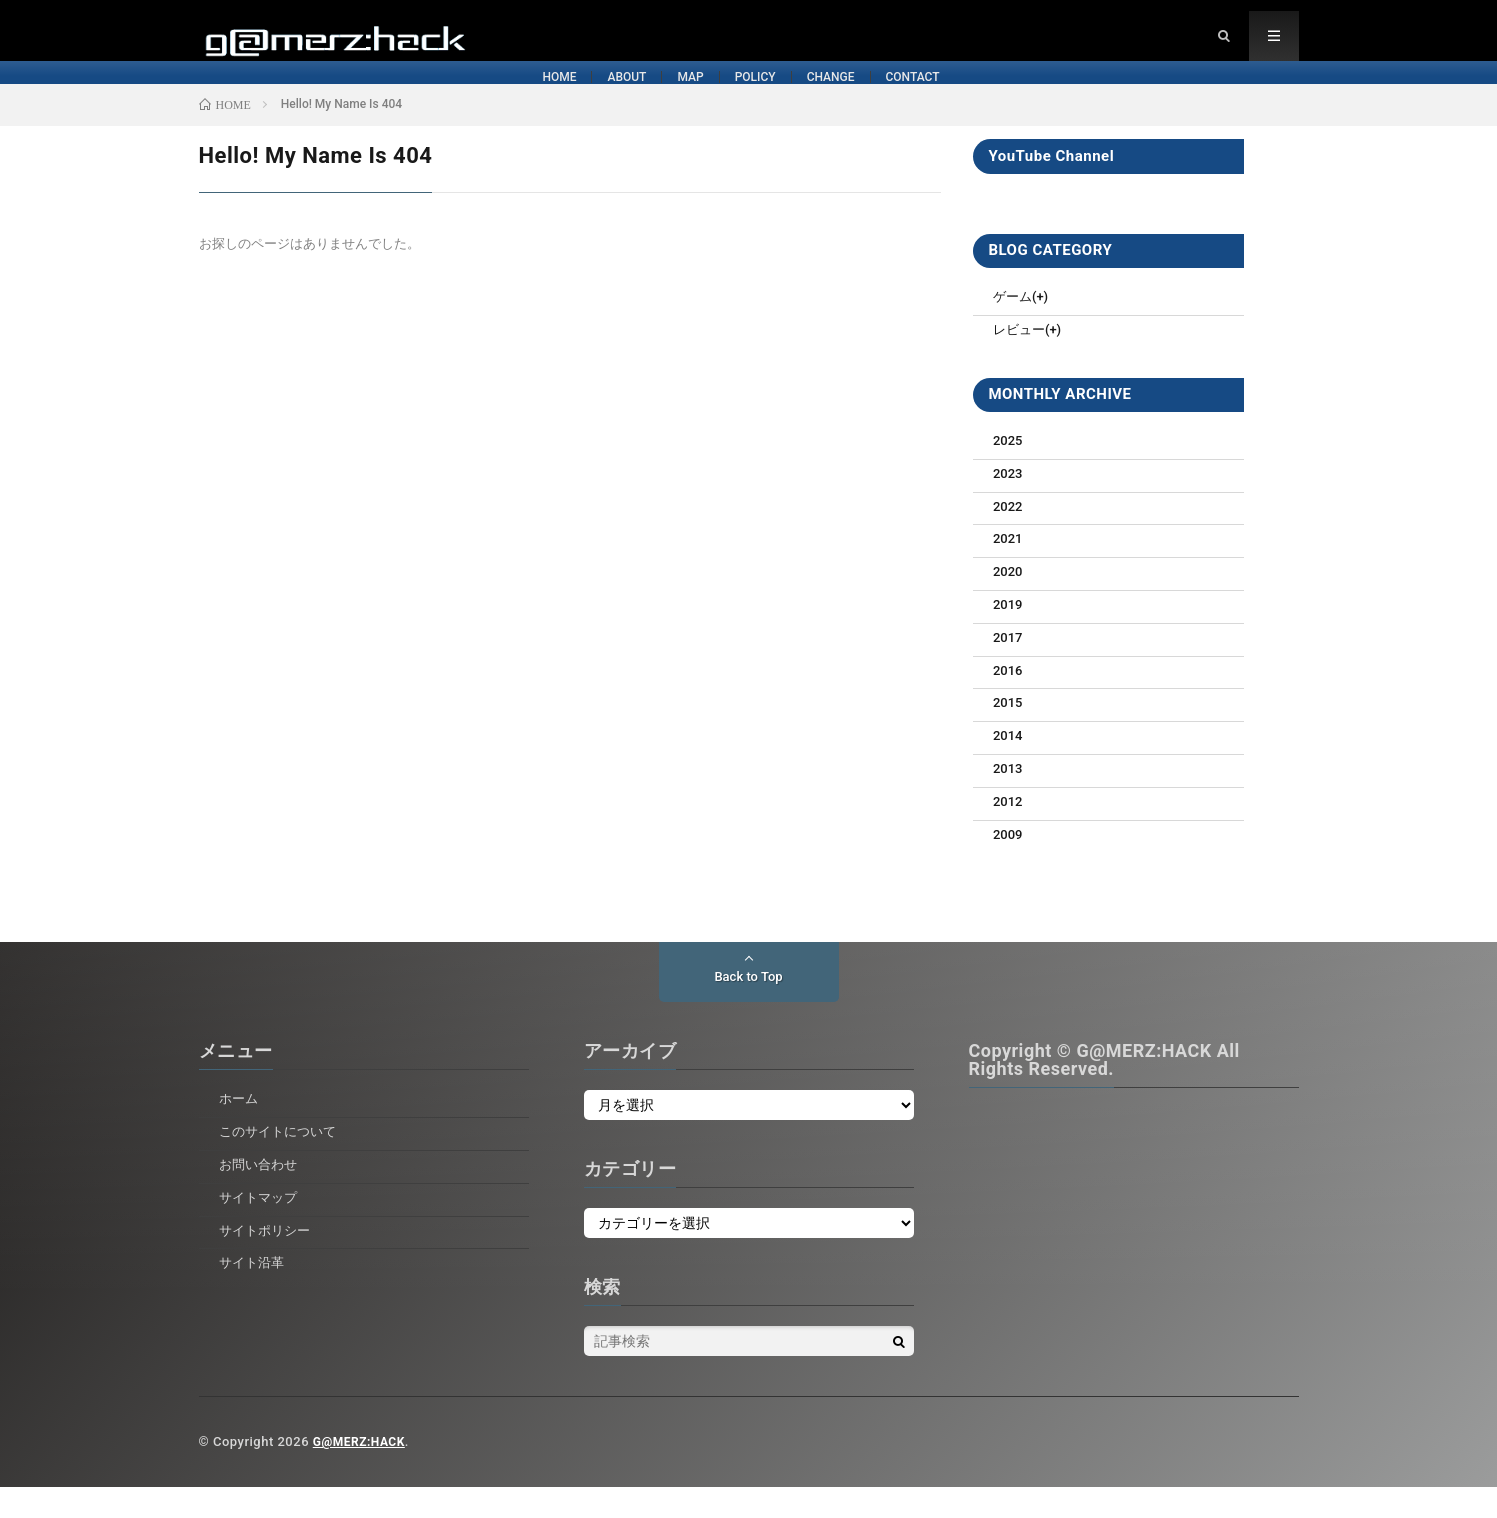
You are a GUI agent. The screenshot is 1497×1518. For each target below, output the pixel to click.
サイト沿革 (254, 1293)
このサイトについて (282, 1162)
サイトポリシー (268, 1261)
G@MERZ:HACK (362, 1472)
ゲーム (1014, 327)
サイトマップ (261, 1228)
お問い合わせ (261, 1195)
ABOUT (475, 98)
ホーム (240, 1129)
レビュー (1021, 360)
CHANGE (938, 98)
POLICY (775, 98)
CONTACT (1108, 98)
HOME (322, 98)
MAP (624, 98)
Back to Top (748, 1008)
